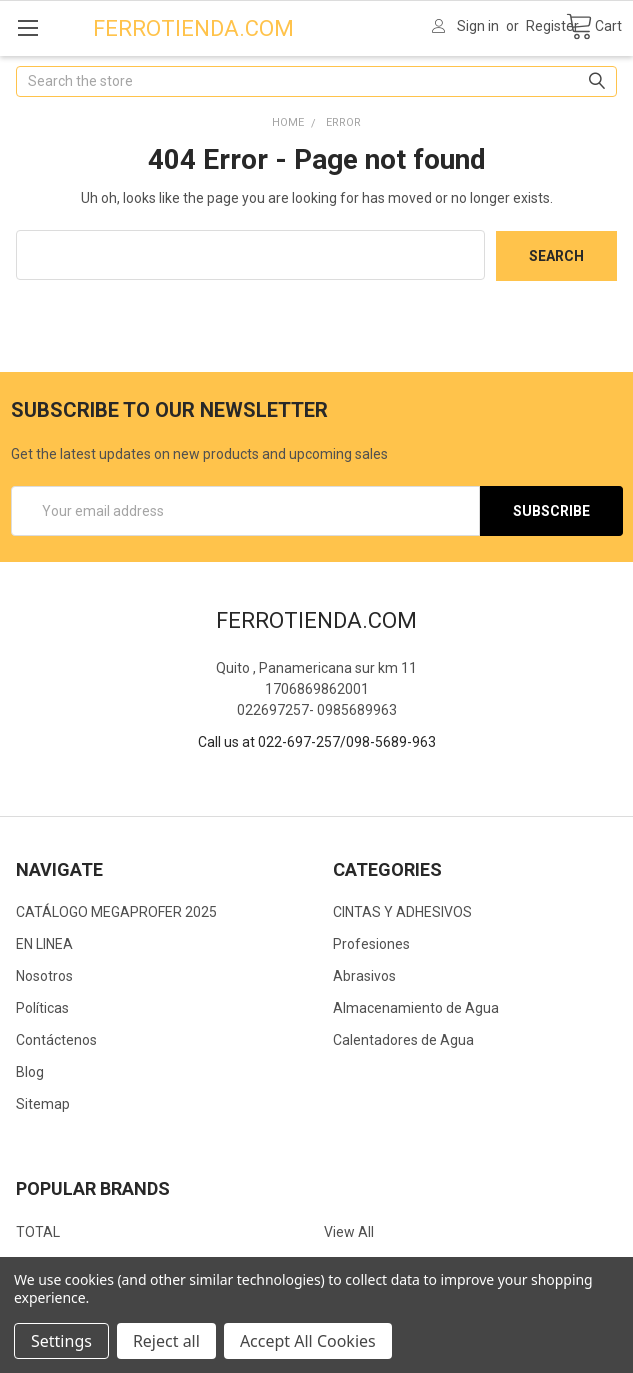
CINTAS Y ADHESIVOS (402, 912)
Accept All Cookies (308, 1341)
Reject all (166, 1341)
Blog (30, 1072)
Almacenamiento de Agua (416, 1008)
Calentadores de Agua (403, 1040)
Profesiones (371, 944)
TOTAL (38, 1231)
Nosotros (44, 976)
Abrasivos (364, 976)
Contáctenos (56, 1040)
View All (349, 1231)
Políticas (42, 1008)
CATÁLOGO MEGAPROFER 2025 (116, 912)
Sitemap (43, 1104)
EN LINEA (44, 944)
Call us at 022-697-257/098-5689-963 (317, 741)
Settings (61, 1341)
